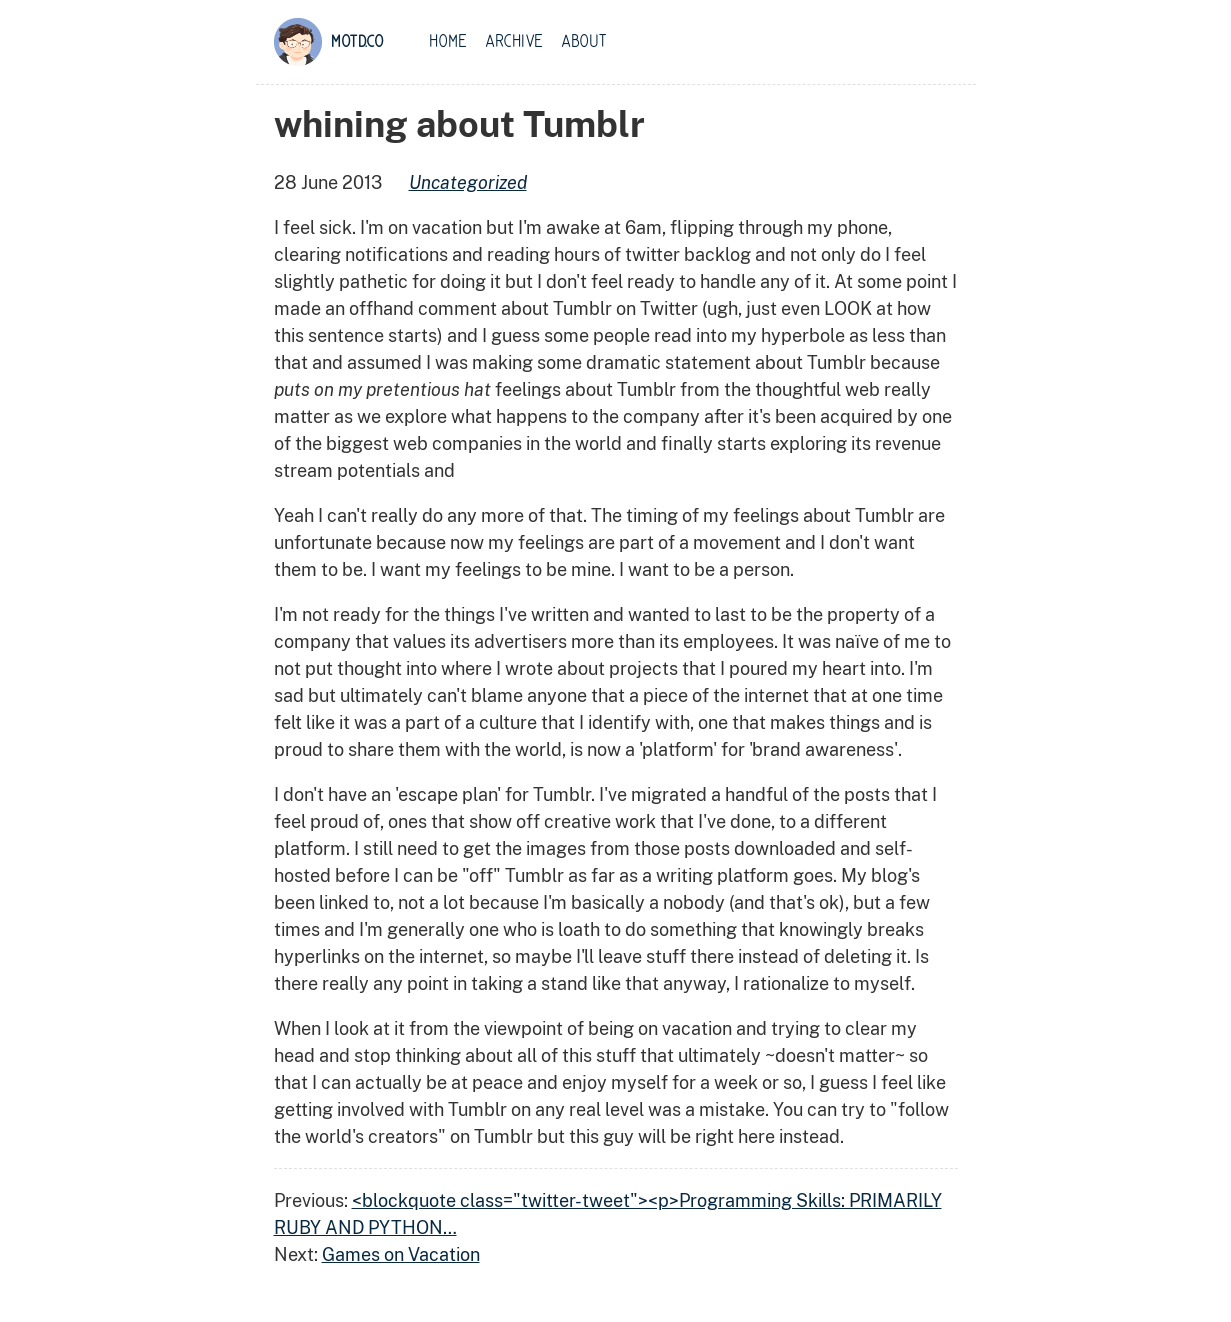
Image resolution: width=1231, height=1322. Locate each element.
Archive (514, 42)
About (584, 42)
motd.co (357, 42)
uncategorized (468, 182)
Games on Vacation (401, 1254)
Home (448, 42)
